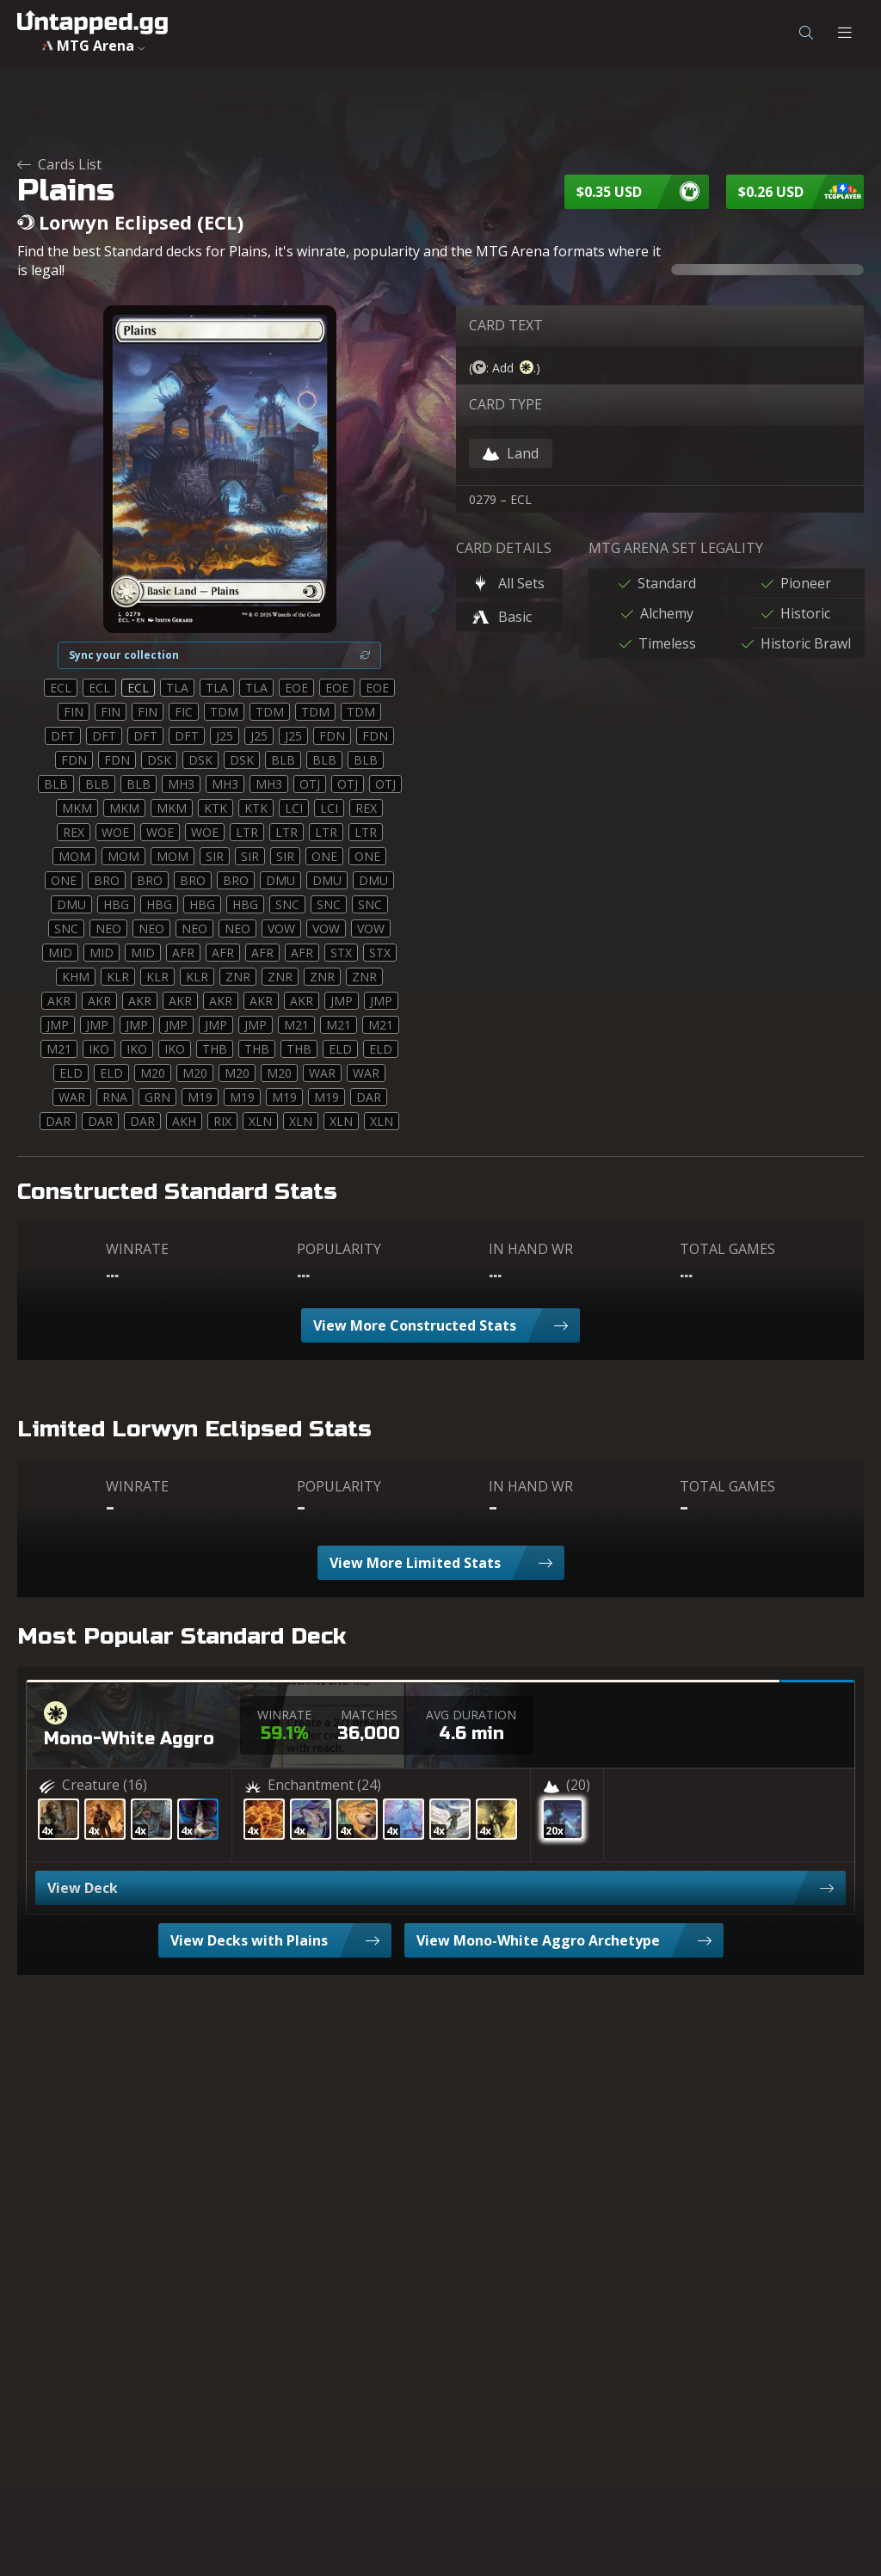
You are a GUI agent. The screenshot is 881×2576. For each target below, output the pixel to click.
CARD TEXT (506, 325)
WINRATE (137, 1248)
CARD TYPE (505, 404)
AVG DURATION (471, 1714)
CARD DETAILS (503, 547)
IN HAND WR (531, 1248)
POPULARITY (339, 1248)
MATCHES (369, 1714)
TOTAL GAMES (727, 1248)
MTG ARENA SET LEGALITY (675, 547)
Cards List (59, 164)
